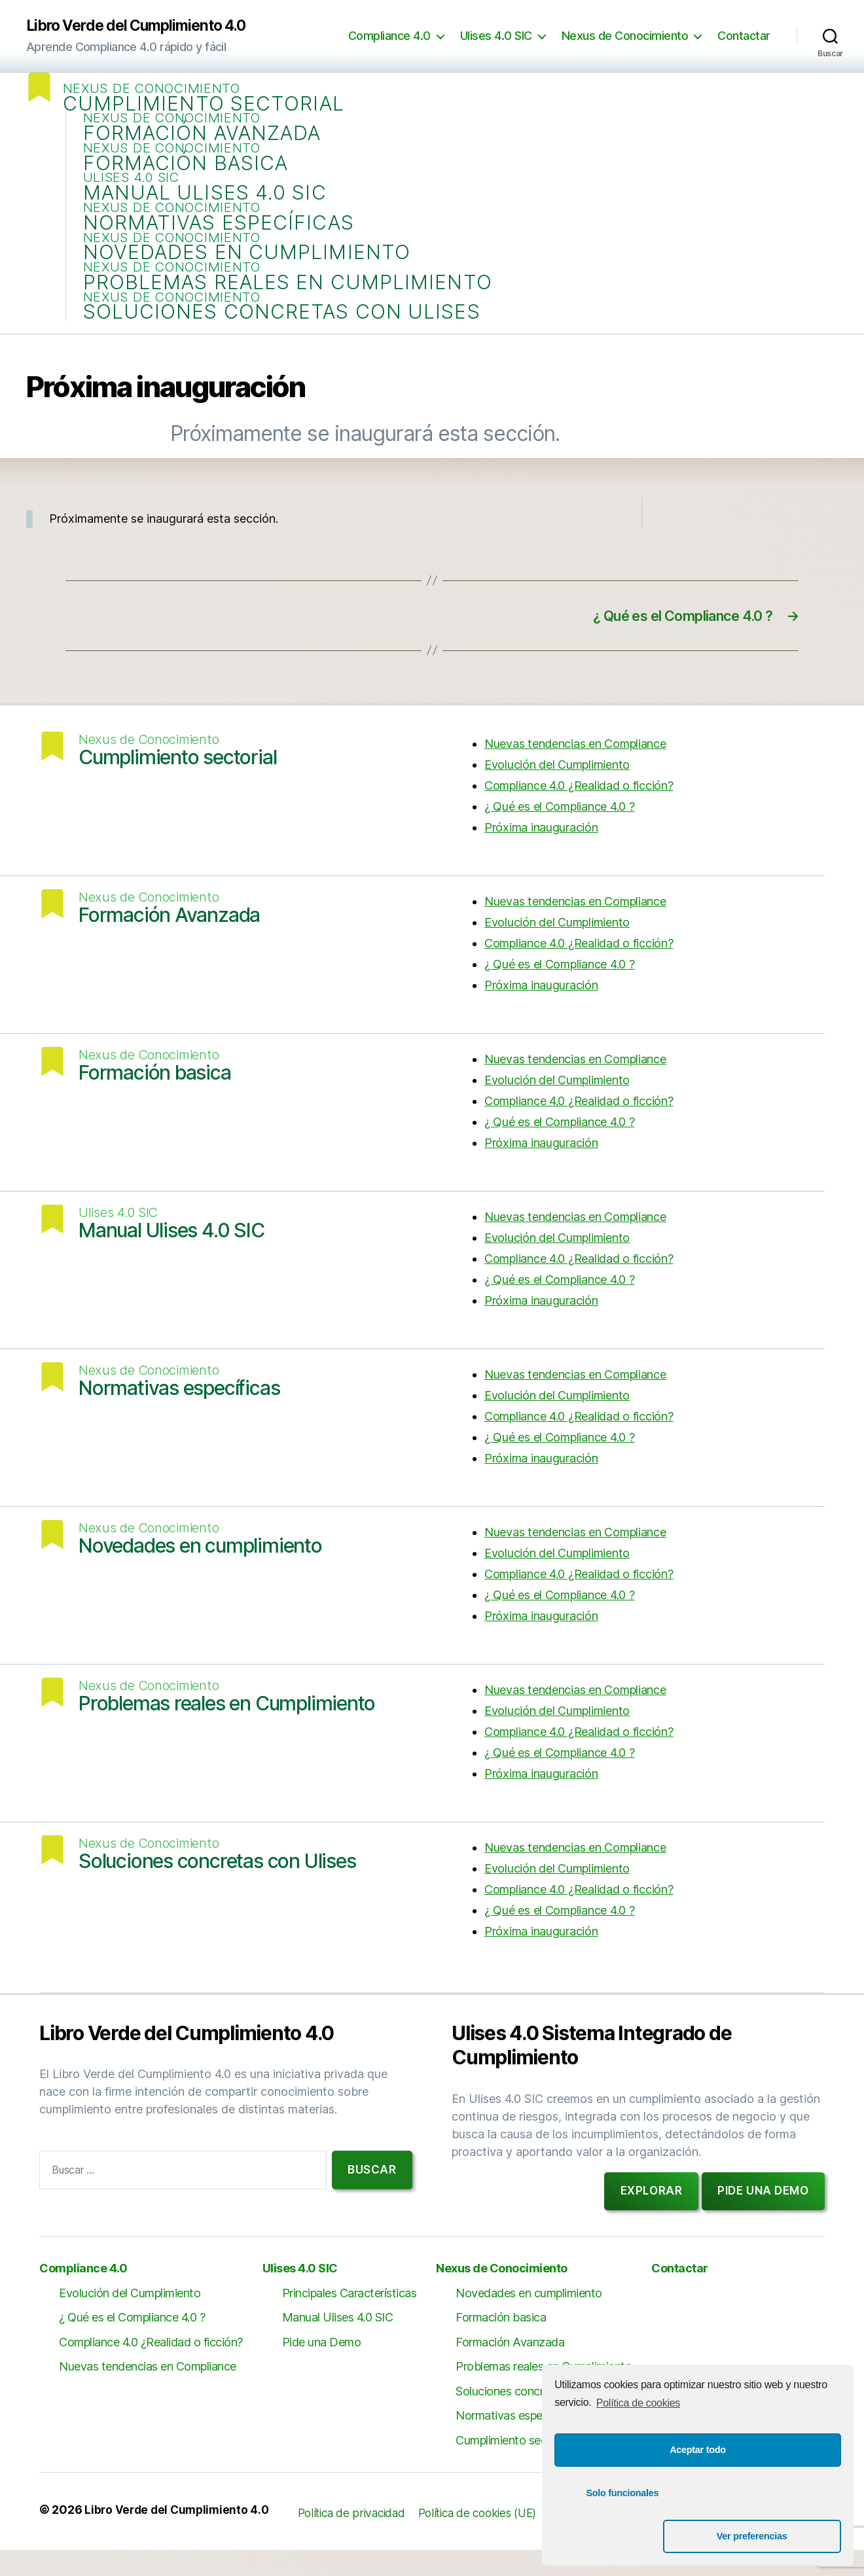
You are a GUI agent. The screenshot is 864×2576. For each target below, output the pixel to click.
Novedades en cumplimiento (250, 268)
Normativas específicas (221, 235)
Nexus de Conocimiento (625, 36)
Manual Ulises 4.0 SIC (207, 202)
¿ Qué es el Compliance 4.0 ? (559, 832)
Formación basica (188, 170)
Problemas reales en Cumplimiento (290, 301)
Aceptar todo (698, 2493)
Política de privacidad (359, 2539)
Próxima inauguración (541, 853)
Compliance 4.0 (389, 36)
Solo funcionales (622, 2536)
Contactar (743, 36)
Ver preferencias (773, 2536)
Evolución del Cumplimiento (557, 791)
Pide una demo (762, 2216)
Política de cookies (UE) (493, 2539)
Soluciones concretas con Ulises (284, 333)
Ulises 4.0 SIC (496, 36)
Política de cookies (638, 2446)
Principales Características (349, 2319)
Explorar (652, 2216)
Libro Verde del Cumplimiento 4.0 (143, 26)
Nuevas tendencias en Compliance (575, 770)
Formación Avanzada (205, 137)
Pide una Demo (321, 2368)
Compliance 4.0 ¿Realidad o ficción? (579, 812)
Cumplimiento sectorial (206, 104)
